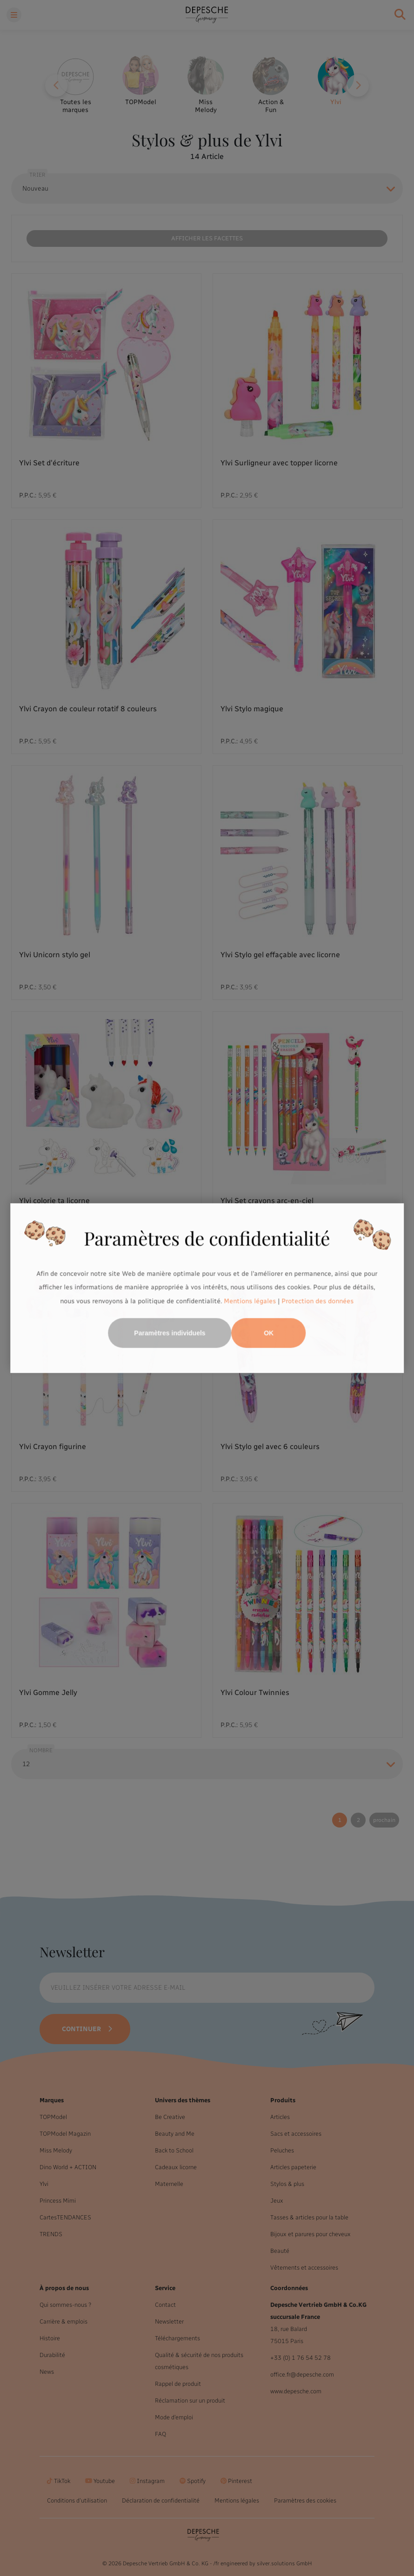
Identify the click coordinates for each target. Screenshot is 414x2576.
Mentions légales (250, 1301)
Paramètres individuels (169, 1333)
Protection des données (318, 1301)
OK (269, 1333)
